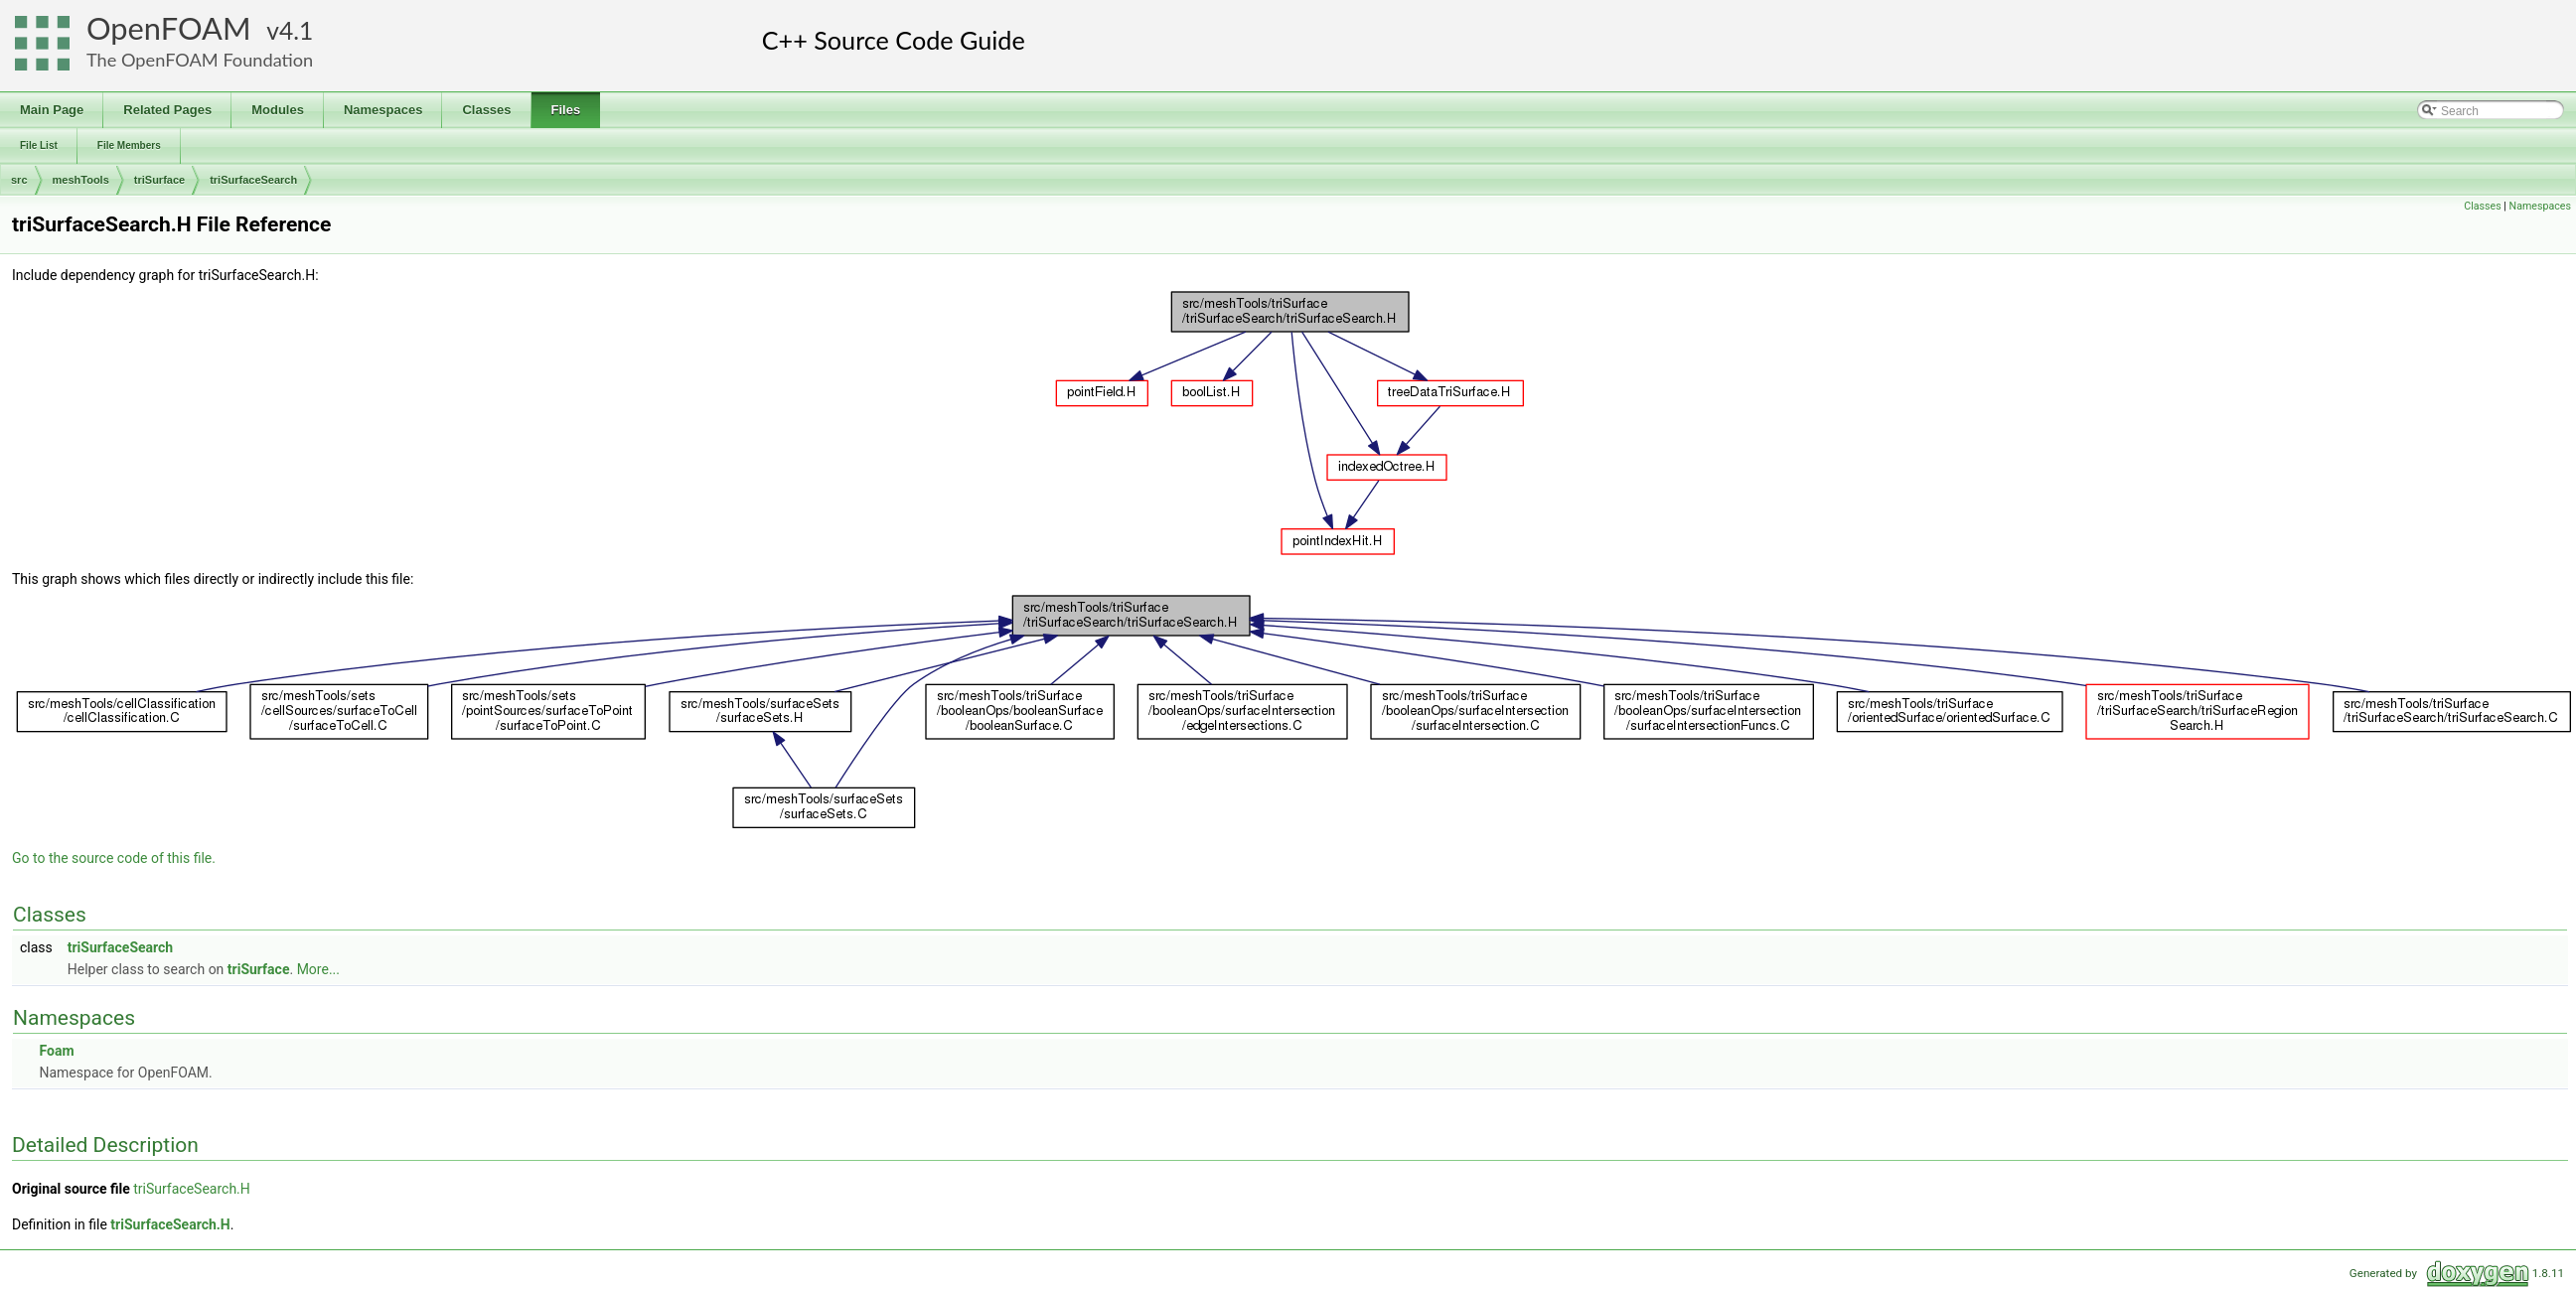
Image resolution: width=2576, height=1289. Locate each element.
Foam (56, 1051)
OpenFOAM (168, 28)
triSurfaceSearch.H (191, 1189)
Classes (2482, 206)
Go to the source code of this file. (114, 858)
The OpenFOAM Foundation (199, 60)
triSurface (159, 180)
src (19, 180)
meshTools (81, 180)
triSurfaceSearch (253, 180)
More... (318, 969)
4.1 (296, 30)
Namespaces (2540, 206)
